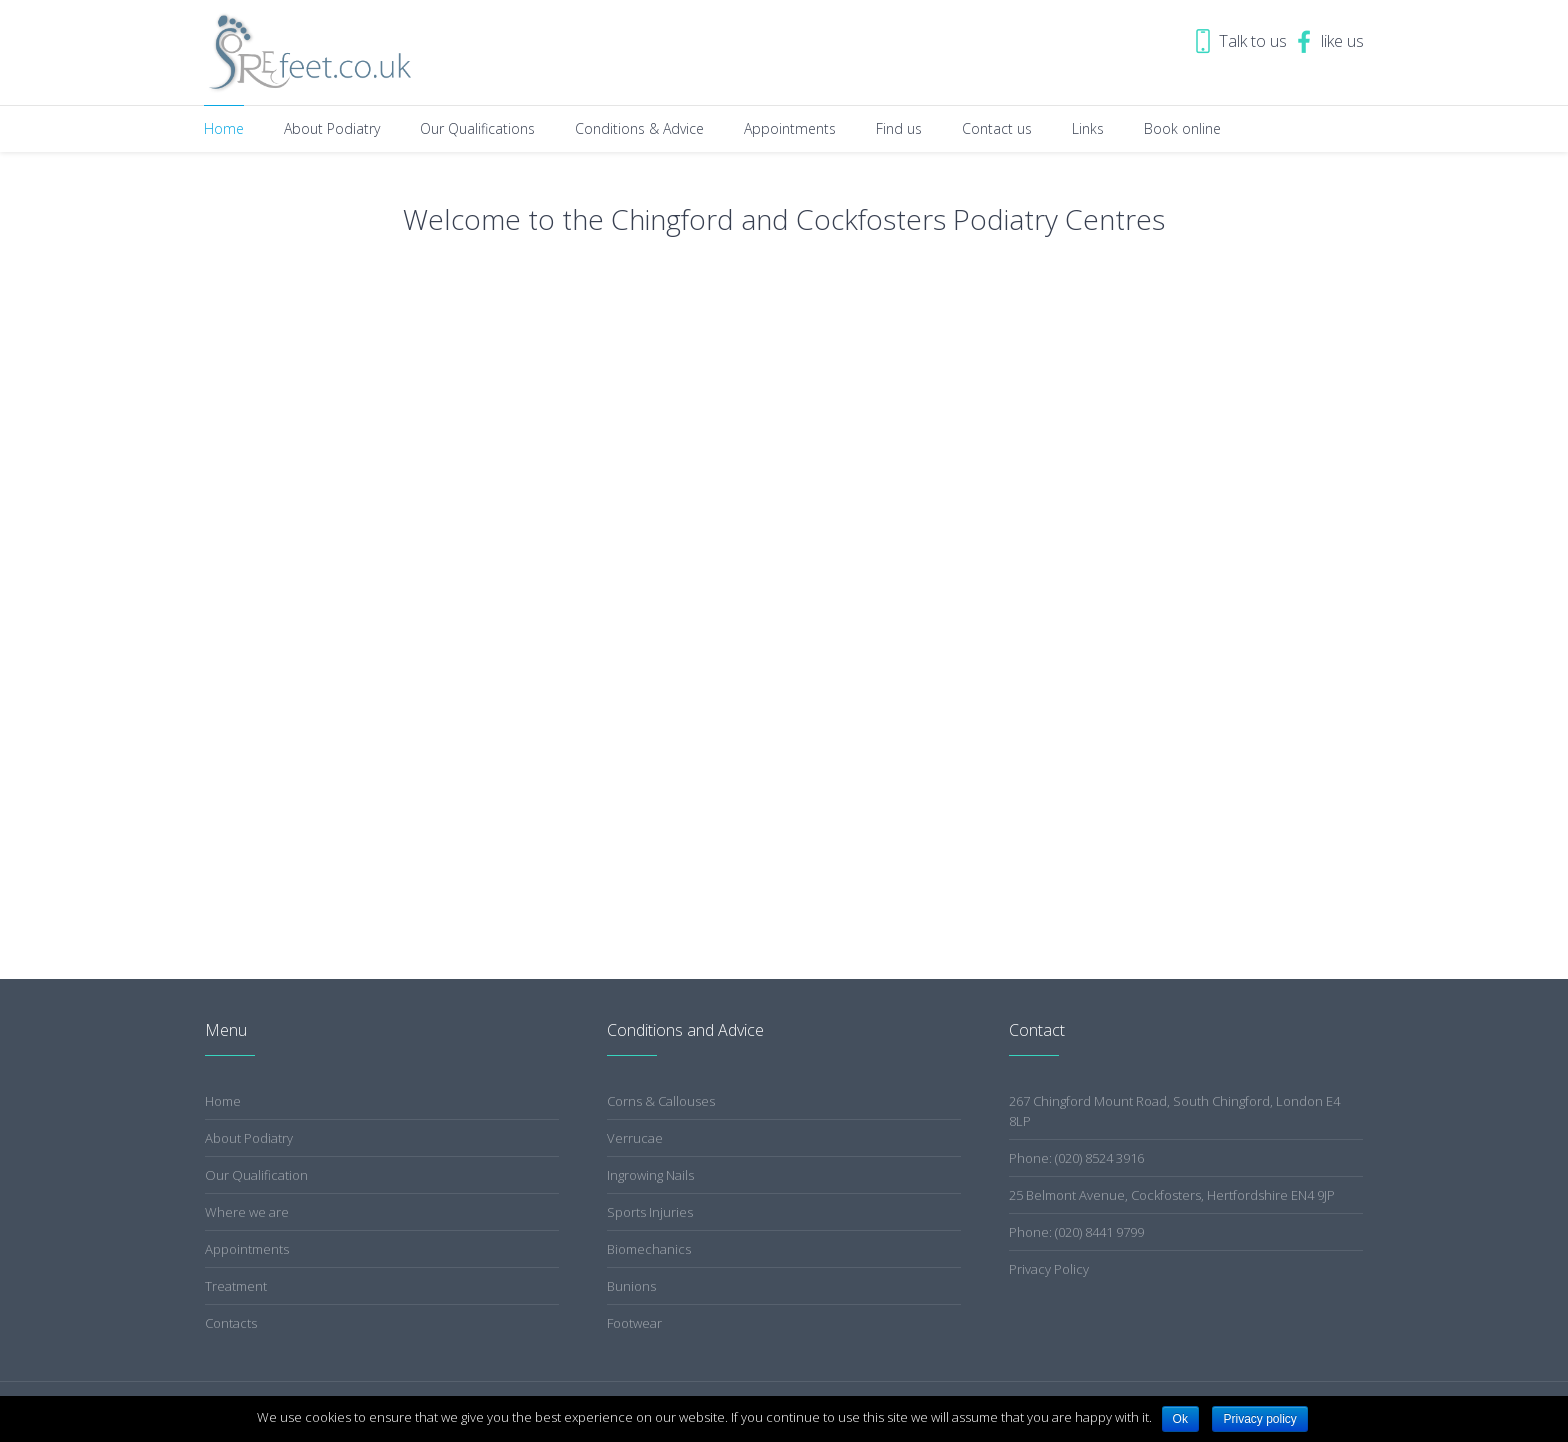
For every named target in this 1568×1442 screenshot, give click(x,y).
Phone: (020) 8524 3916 (1076, 1158)
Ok (1180, 1419)
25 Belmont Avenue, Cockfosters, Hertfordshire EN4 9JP (1172, 1195)
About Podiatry (249, 1138)
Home (223, 1101)
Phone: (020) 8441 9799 (1076, 1232)
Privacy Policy (1049, 1269)
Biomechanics (649, 1249)
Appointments (247, 1249)
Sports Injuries (650, 1212)
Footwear (634, 1323)
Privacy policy (1259, 1419)
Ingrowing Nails (650, 1175)
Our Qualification (256, 1175)
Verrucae (635, 1138)
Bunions (631, 1286)
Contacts (231, 1323)
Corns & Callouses (661, 1101)
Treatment (236, 1286)
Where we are (247, 1212)
